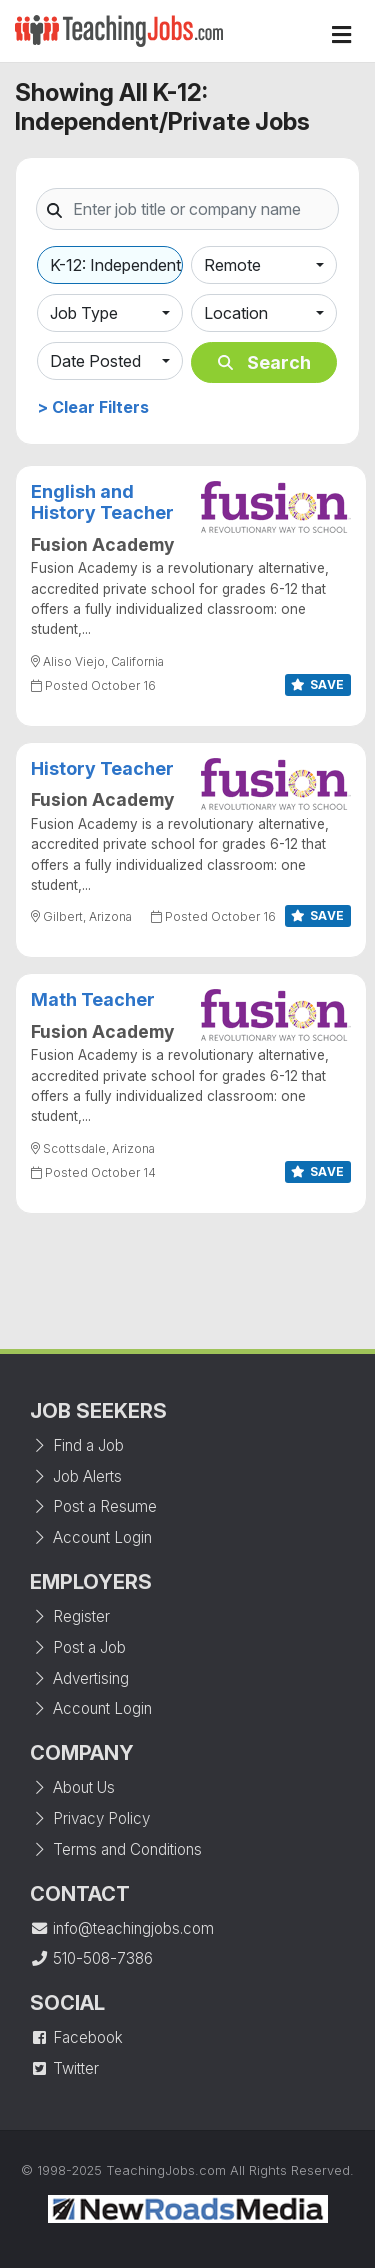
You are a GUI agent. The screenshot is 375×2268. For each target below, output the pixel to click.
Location (236, 313)
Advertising (79, 1678)
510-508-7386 (91, 1958)
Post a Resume (93, 1506)
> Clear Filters (93, 407)
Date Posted (95, 361)
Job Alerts (76, 1476)
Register (70, 1616)
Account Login (91, 1537)
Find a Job (77, 1445)
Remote (232, 265)
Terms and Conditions (116, 1849)
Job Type (84, 313)
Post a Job (78, 1647)
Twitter (64, 2068)
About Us (72, 1787)
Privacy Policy (90, 1818)
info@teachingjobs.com (122, 1928)
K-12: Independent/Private (116, 265)
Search (264, 362)
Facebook (76, 2037)
